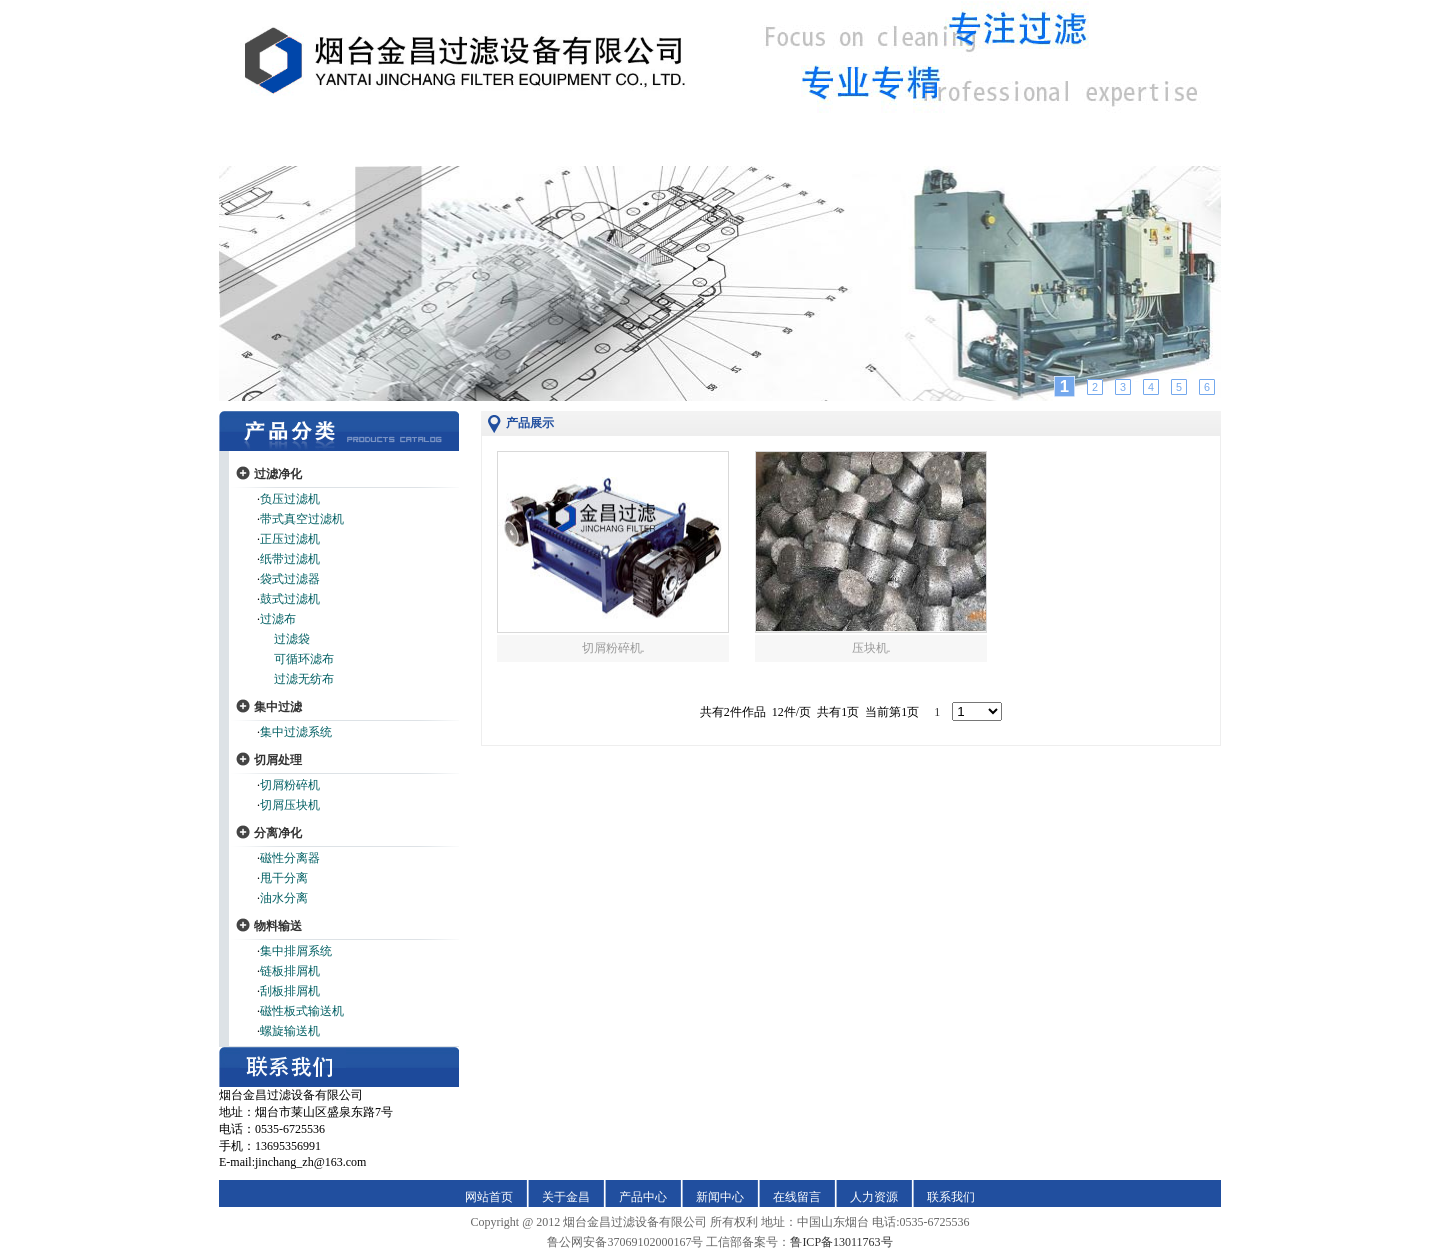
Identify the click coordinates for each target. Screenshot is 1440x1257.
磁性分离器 (290, 858)
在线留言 (797, 1197)
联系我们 (951, 1197)
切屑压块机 (290, 805)
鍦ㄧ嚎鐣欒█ (841, 149)
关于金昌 (566, 1197)
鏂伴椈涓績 (715, 149)
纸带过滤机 (290, 559)
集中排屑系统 (296, 951)
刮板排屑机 (290, 991)
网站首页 (489, 1197)
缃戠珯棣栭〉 (336, 149)
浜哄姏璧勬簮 (972, 149)
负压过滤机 (290, 499)
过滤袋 (292, 639)
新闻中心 (720, 1197)
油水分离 (284, 898)
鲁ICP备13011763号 (841, 1242)
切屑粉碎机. (613, 648)
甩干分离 (284, 878)
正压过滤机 (290, 539)
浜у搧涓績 (593, 149)
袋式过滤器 (290, 579)
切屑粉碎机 (290, 785)
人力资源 (874, 1197)
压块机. (871, 648)
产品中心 (643, 1197)
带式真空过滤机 (302, 519)
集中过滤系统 (296, 732)
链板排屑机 (290, 971)
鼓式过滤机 (290, 599)
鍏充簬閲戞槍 (468, 149)
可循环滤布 (304, 659)
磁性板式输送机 (302, 1011)
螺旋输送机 (290, 1031)
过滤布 (278, 619)
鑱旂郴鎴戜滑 (1104, 149)
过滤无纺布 (304, 679)
